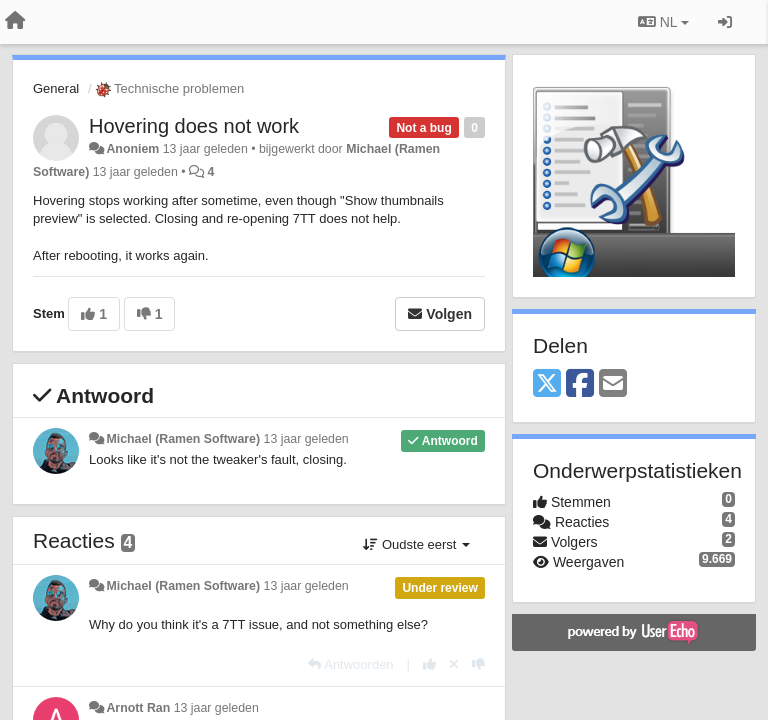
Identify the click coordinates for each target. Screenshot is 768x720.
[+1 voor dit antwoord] (429, 664)
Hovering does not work (194, 126)
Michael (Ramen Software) (183, 439)
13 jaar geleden (306, 439)
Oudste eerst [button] (416, 544)
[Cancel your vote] (454, 664)
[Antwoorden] (350, 664)
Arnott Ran (138, 708)
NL (663, 22)
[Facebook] (580, 384)
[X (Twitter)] (547, 384)
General (56, 88)
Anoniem (132, 149)
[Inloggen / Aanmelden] (725, 22)
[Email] (613, 384)
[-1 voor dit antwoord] (478, 664)
